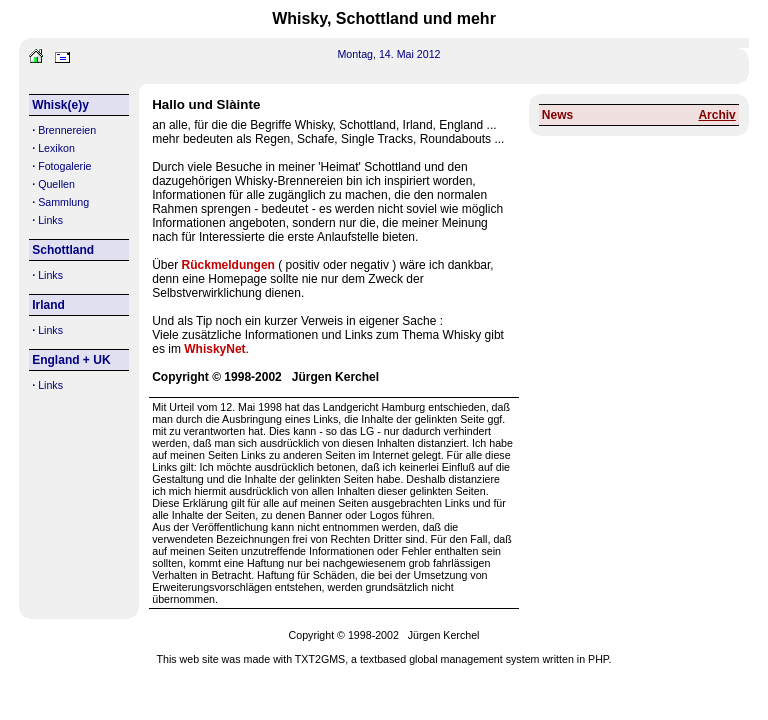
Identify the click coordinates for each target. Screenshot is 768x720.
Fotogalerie (64, 166)
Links (50, 220)
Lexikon (56, 148)
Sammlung (63, 202)
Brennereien (67, 130)
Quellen (56, 184)
